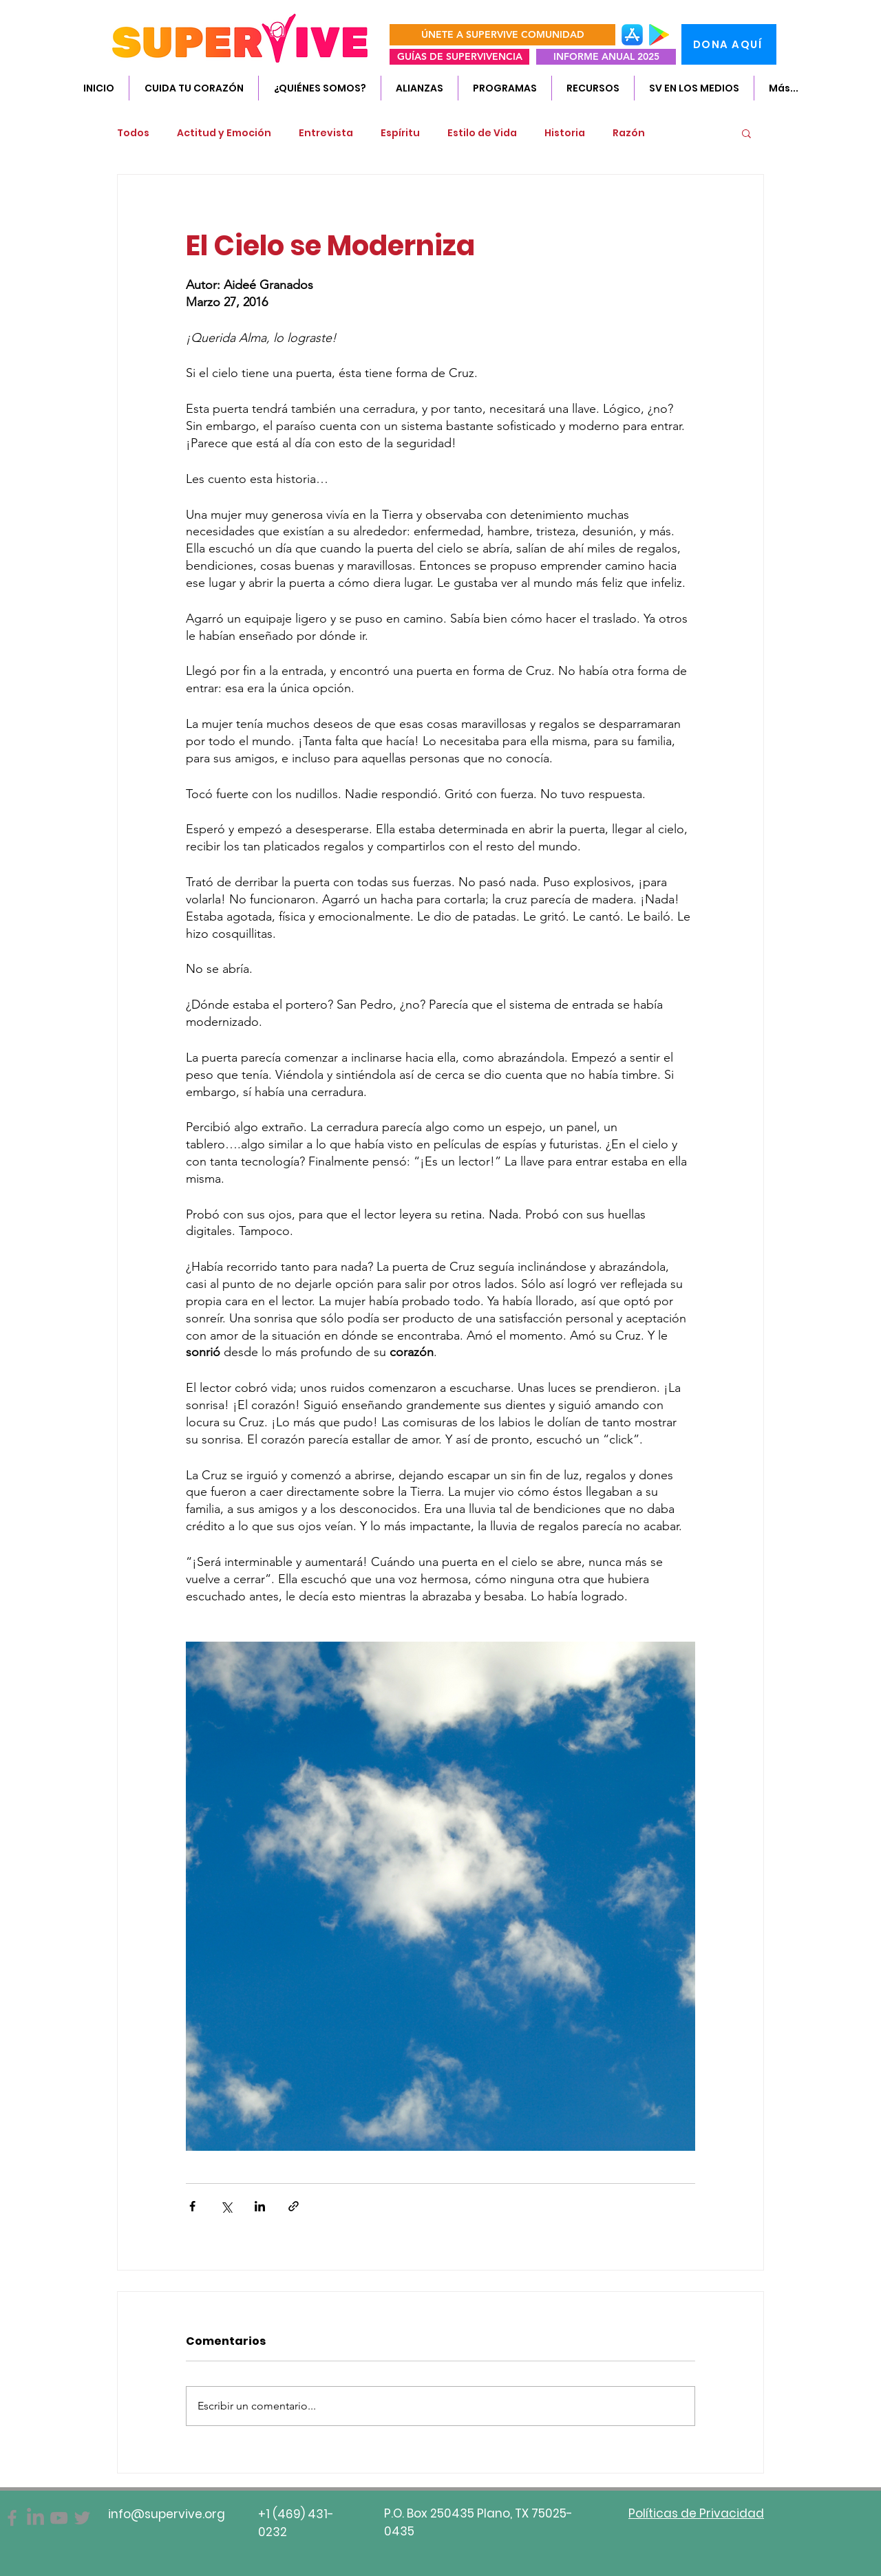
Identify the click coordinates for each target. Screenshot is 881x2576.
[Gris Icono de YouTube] (59, 2518)
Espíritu (400, 133)
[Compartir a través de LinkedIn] (259, 2206)
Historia (564, 133)
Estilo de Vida (482, 133)
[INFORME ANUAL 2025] (606, 57)
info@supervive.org (166, 2514)
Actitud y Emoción (224, 133)
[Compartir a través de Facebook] (192, 2206)
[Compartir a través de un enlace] (293, 2206)
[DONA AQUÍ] (728, 44)
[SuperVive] (35, 2518)
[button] (319, 88)
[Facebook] (12, 2518)
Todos (133, 133)
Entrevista (326, 133)
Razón (629, 133)
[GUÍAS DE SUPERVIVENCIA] (459, 57)
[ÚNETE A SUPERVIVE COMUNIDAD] (502, 34)
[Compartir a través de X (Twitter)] (226, 2206)
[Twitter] (82, 2518)
